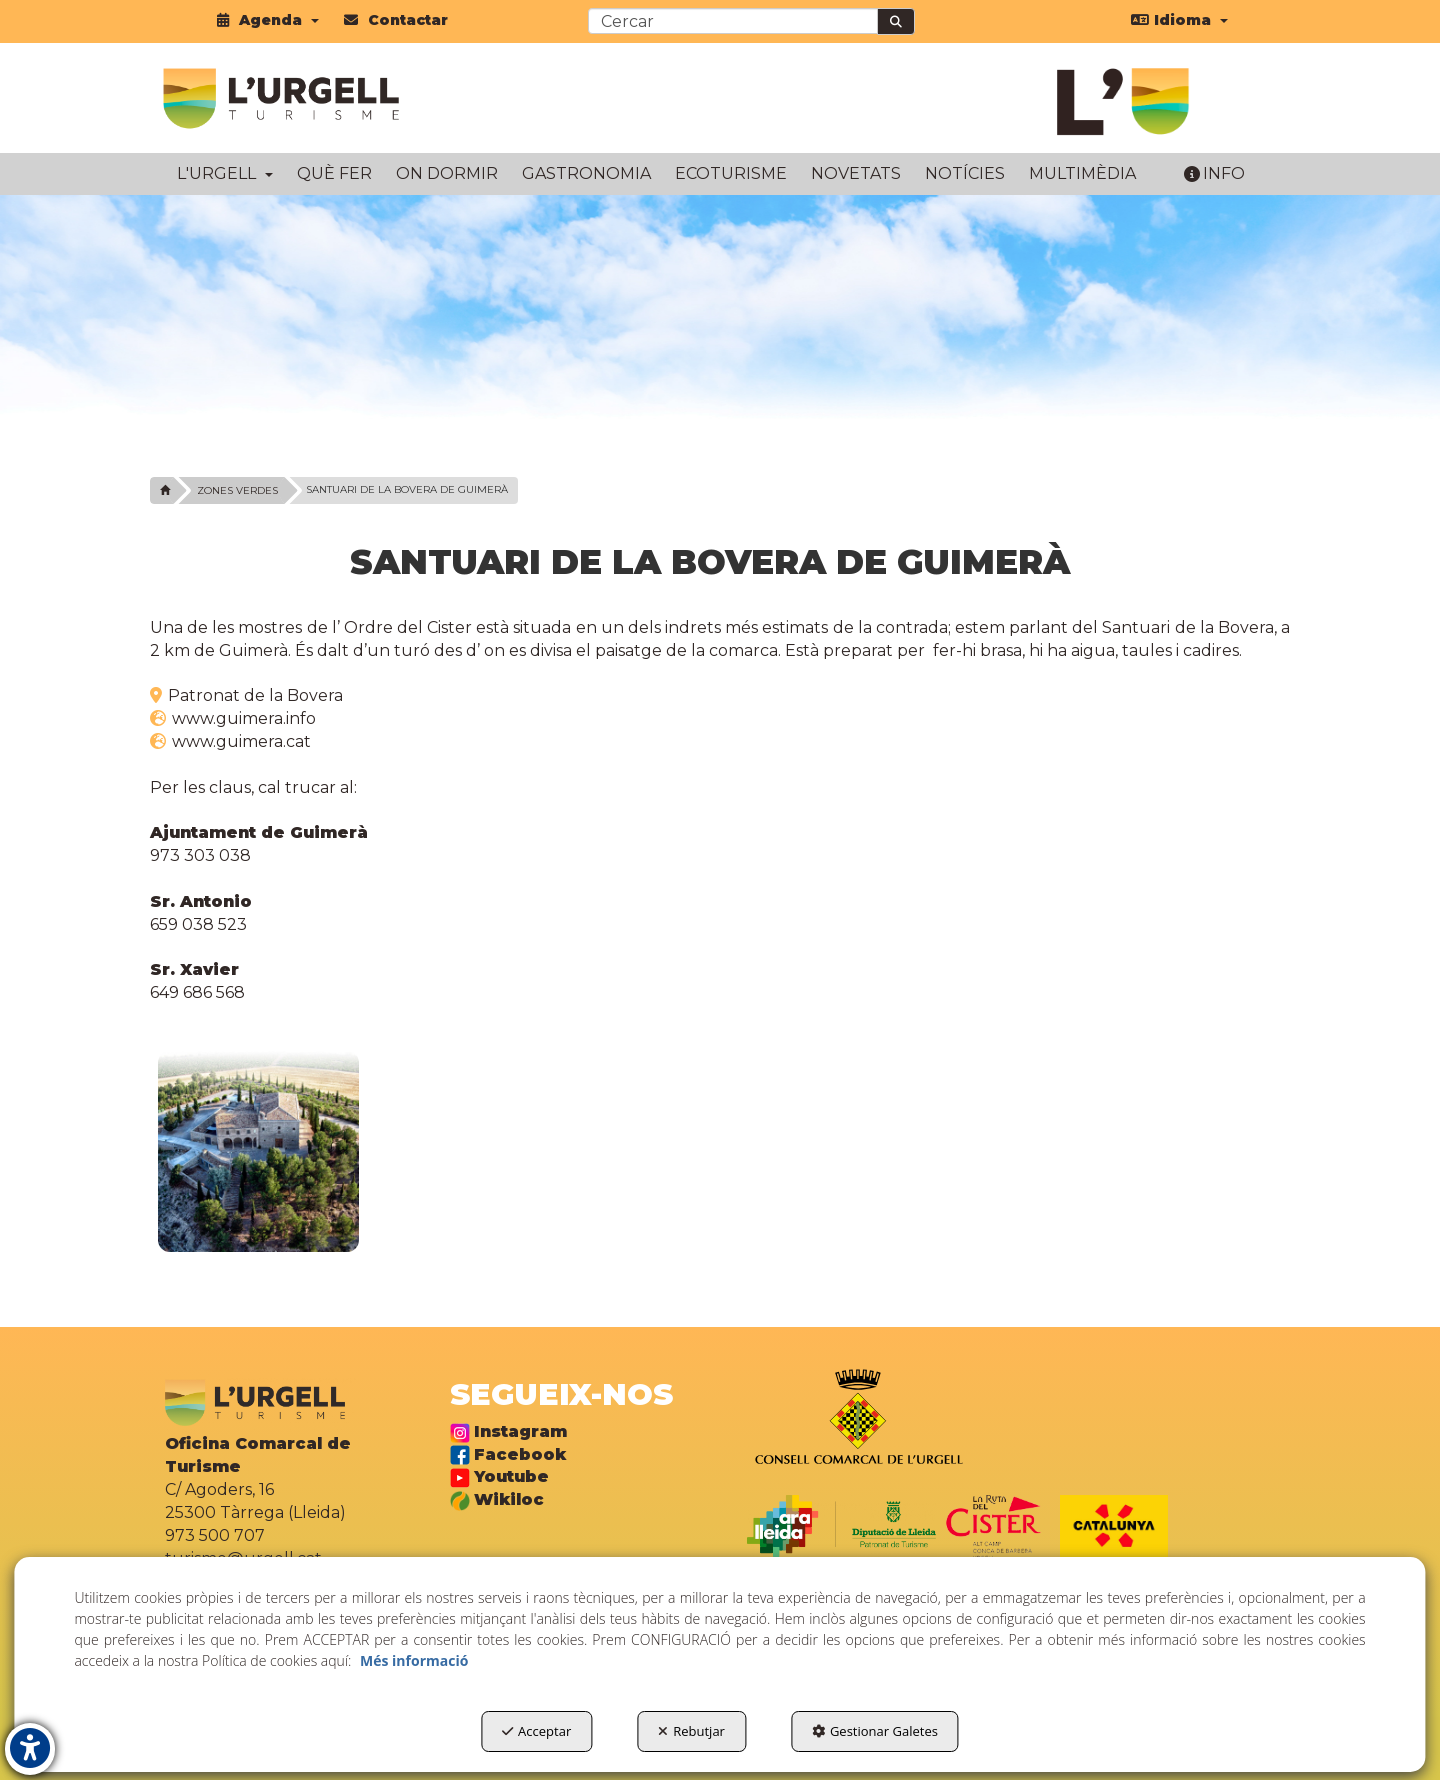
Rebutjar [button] (691, 1731)
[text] (733, 21)
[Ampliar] (258, 1151)
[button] (268, 20)
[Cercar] (896, 21)
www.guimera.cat (239, 741)
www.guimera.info (242, 718)
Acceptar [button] (536, 1731)
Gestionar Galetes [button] (875, 1731)
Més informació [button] (414, 1660)
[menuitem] (268, 20)
